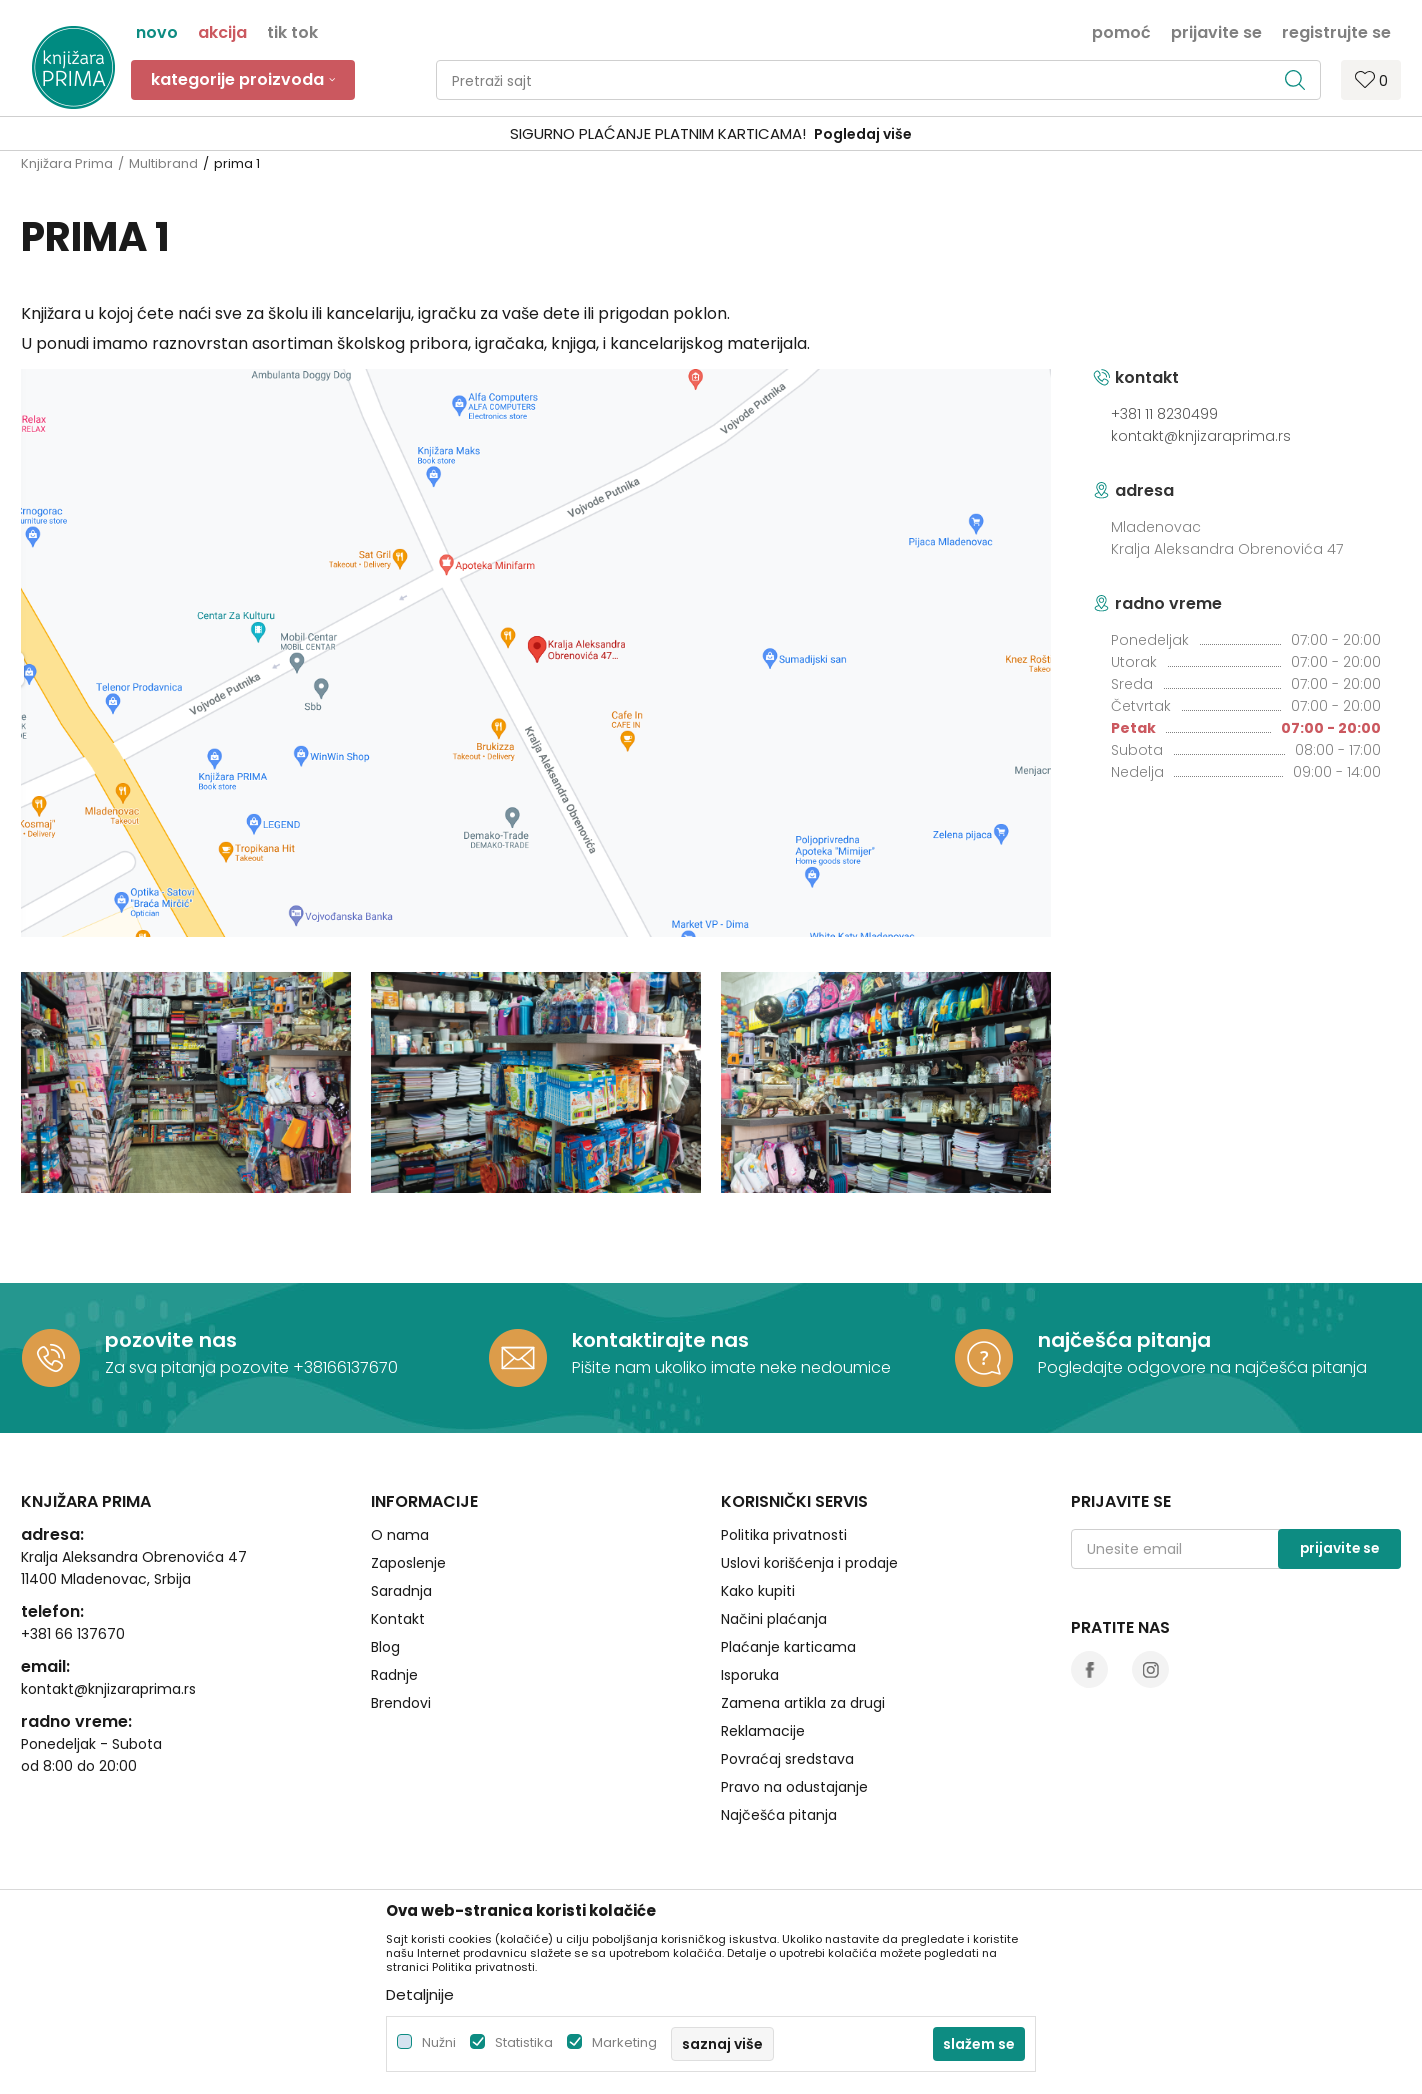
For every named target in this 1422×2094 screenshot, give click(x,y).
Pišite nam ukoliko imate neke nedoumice (731, 1367)
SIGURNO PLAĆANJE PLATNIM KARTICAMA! (658, 133)
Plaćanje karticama (788, 1647)
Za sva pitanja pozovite (199, 1367)
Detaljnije (420, 1994)
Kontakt (398, 1619)
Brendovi (401, 1703)
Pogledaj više (863, 134)
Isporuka (750, 1675)
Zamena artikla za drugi (803, 1703)
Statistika (524, 2042)
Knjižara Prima (67, 163)
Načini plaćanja (774, 1619)
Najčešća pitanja (779, 1815)
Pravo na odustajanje (794, 1787)
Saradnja (401, 1591)
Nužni (439, 2042)
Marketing (624, 2042)
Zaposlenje (408, 1563)
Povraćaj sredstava (787, 1759)
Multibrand (163, 163)
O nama (400, 1535)
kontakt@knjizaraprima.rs (1201, 436)
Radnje (394, 1675)
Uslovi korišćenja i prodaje (809, 1563)
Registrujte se (1336, 31)
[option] (711, 134)
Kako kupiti (758, 1591)
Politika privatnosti (784, 1535)
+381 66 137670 (73, 1634)
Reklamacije (763, 1731)
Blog (385, 1647)
